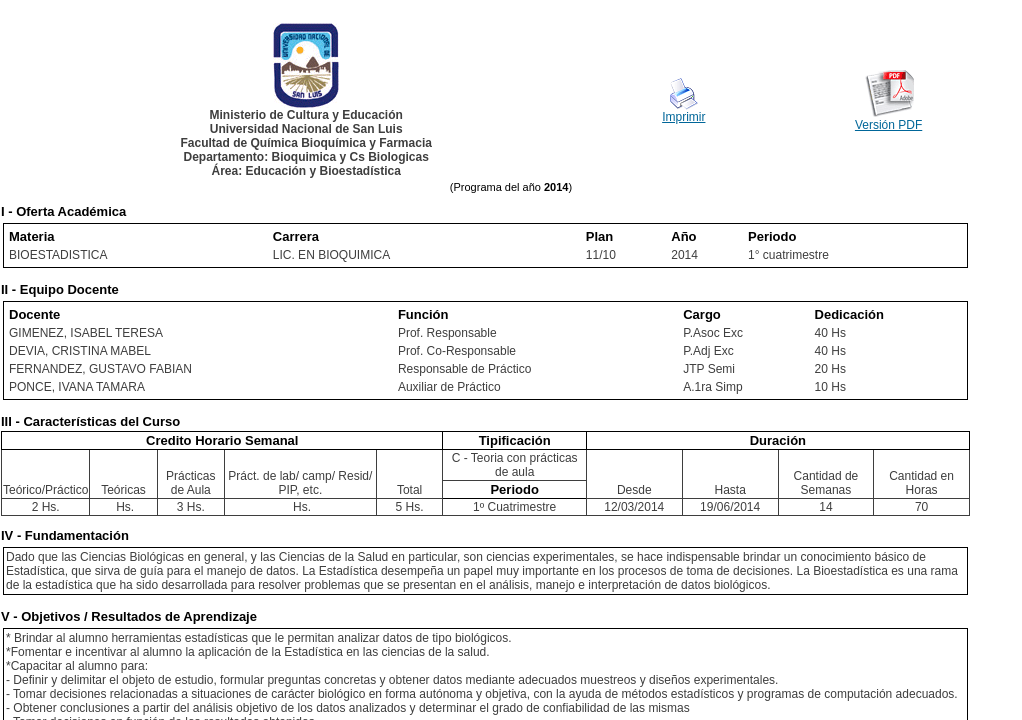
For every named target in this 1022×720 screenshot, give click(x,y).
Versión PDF (888, 125)
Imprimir (683, 117)
